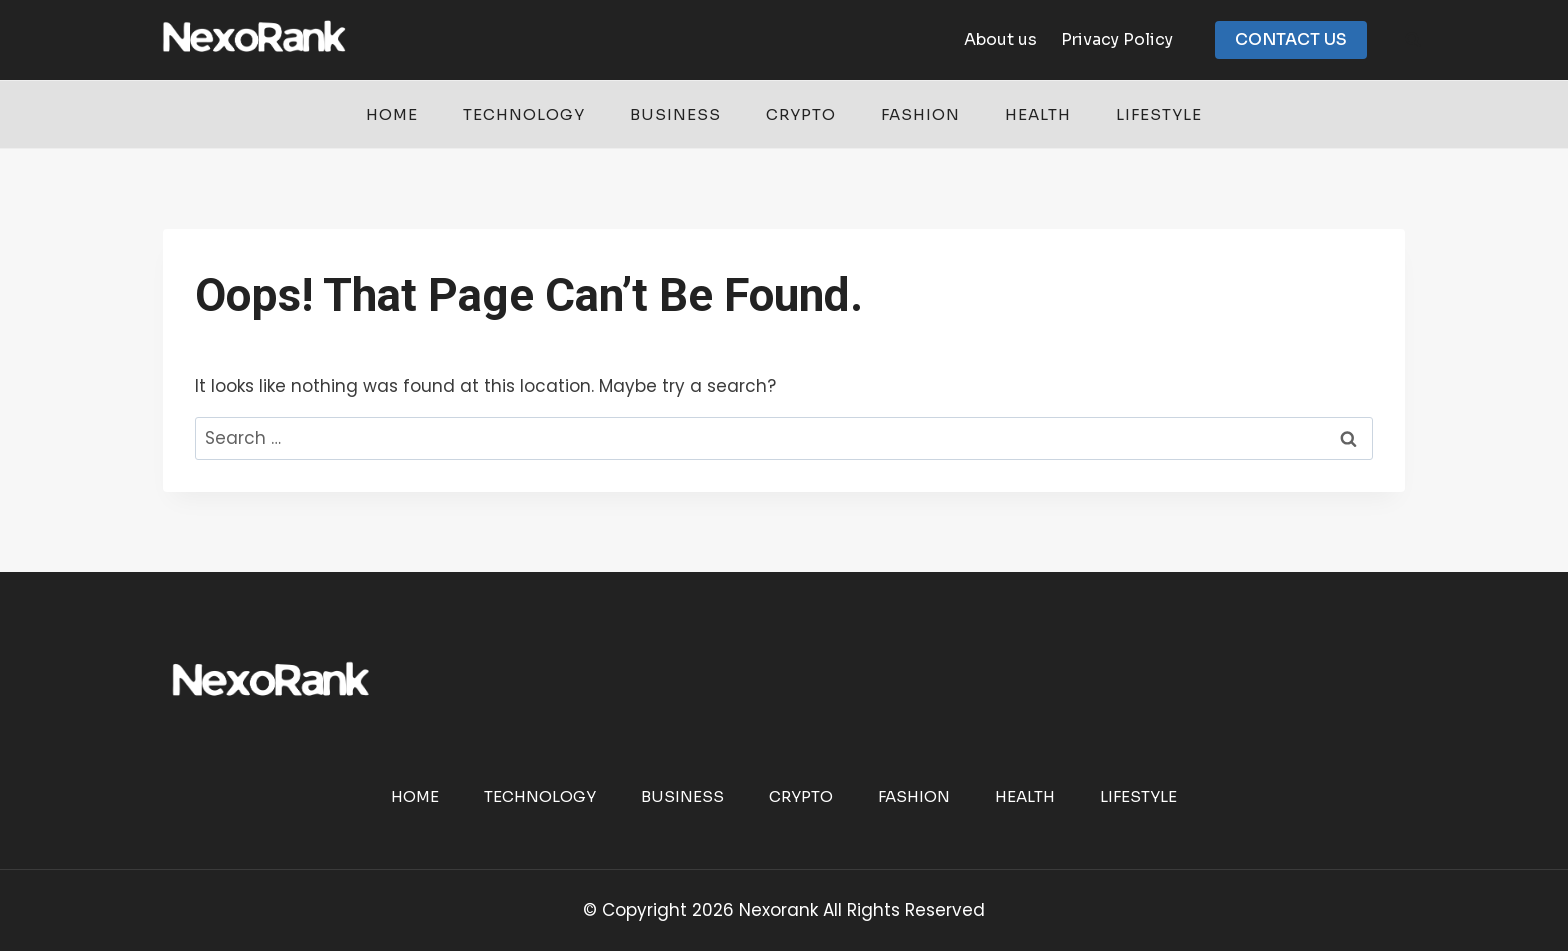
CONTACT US (1291, 39)
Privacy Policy (1117, 39)
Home (392, 114)
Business (675, 114)
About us (1000, 39)
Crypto (801, 114)
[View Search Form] (1413, 40)
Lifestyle (1159, 114)
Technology (524, 114)
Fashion (920, 114)
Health (1038, 114)
